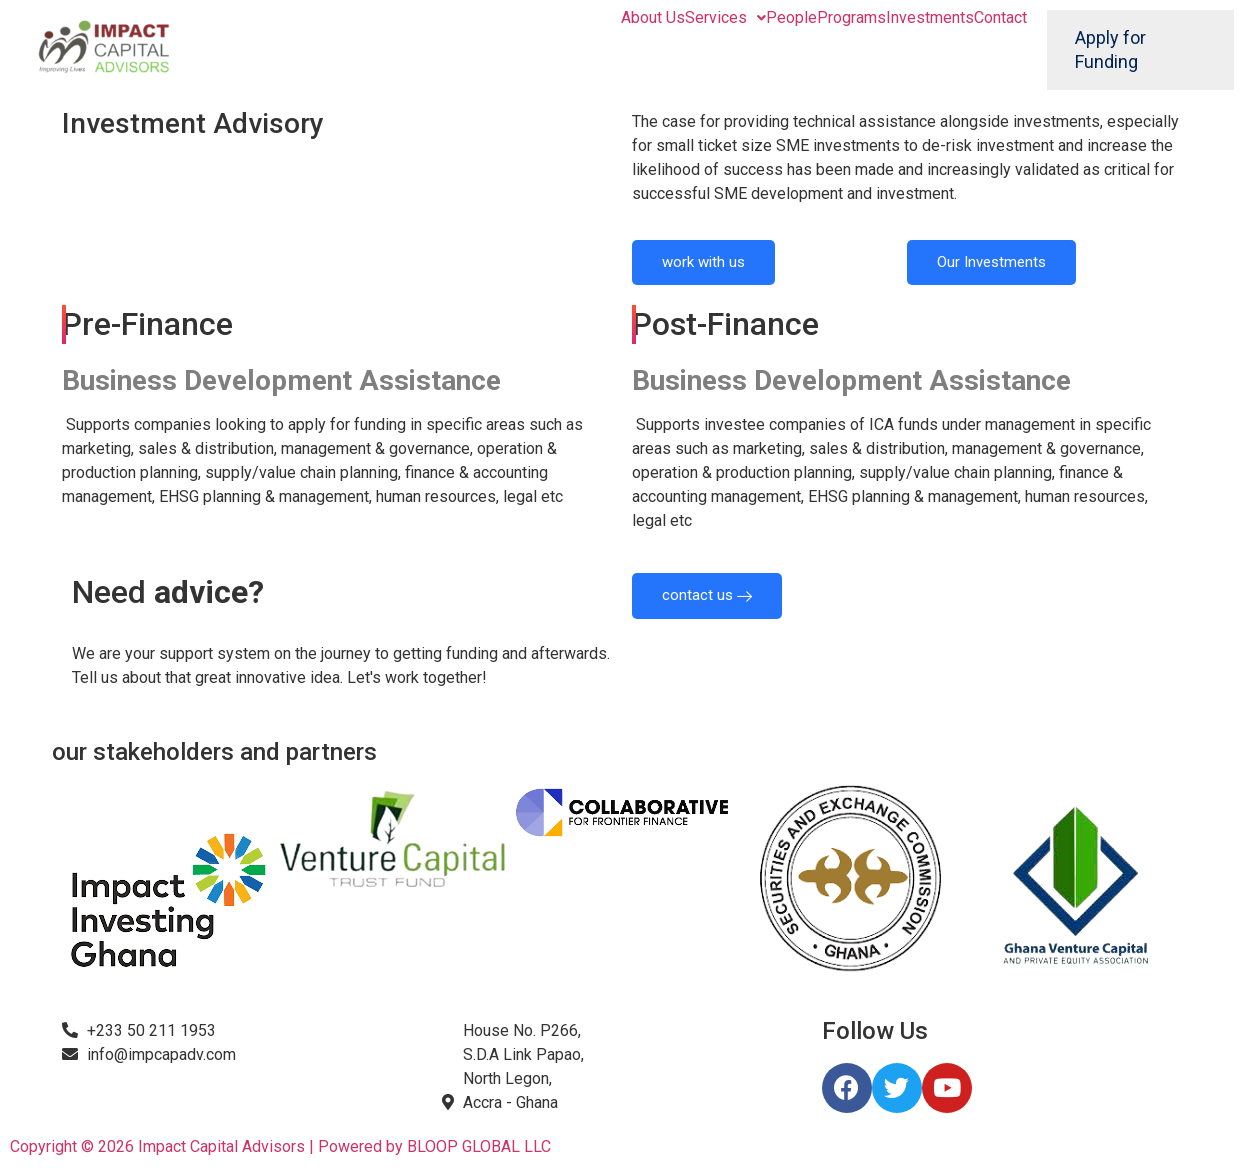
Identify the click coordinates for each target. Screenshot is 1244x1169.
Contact (1000, 18)
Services (725, 18)
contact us (707, 595)
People (791, 18)
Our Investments (991, 262)
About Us (653, 18)
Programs (851, 18)
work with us (703, 262)
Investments (930, 18)
